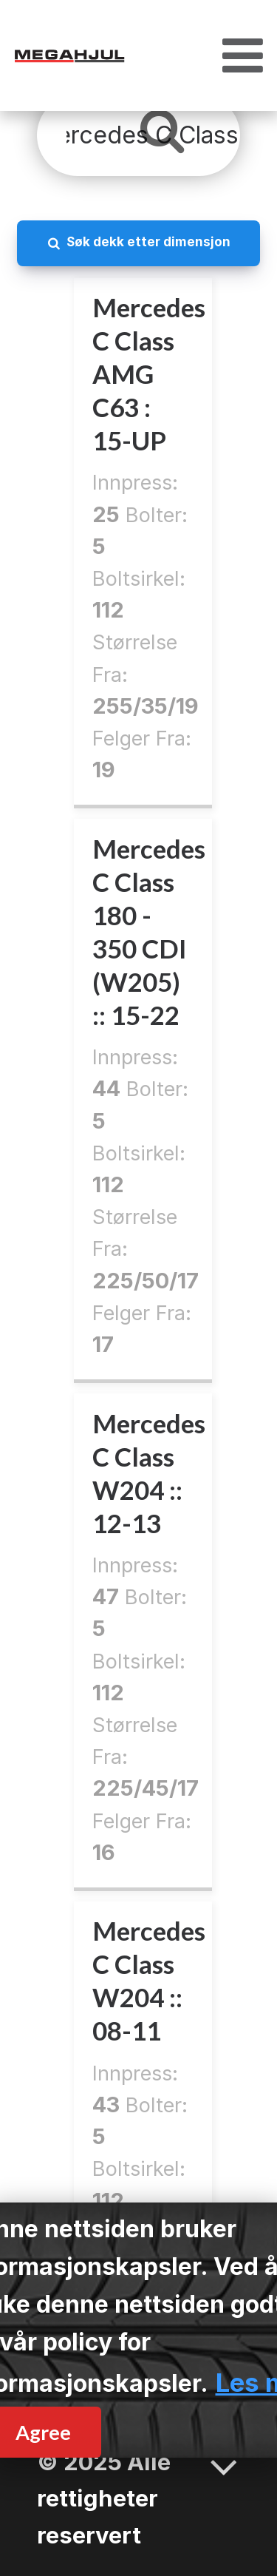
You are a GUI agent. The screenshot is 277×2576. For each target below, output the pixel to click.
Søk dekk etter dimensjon (148, 241)
